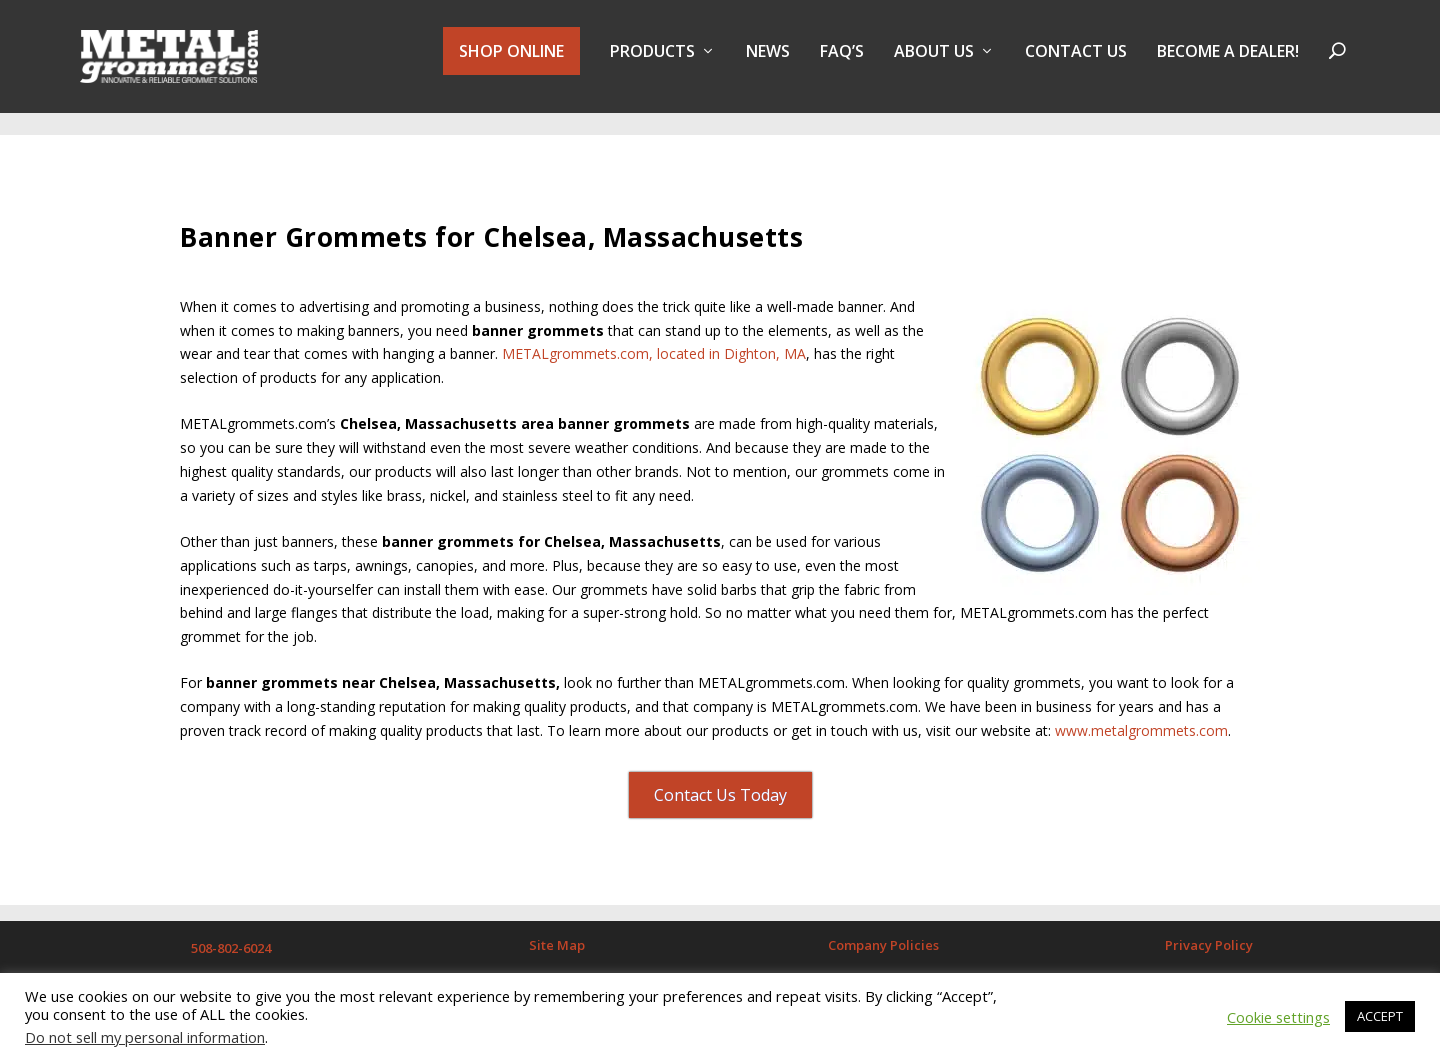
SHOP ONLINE (511, 62)
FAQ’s (842, 63)
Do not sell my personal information (145, 1037)
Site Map (557, 934)
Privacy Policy (1209, 934)
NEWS (768, 63)
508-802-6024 (231, 937)
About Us (934, 63)
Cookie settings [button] (1278, 1017)
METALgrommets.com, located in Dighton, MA (654, 342)
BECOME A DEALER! (1228, 63)
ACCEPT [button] (1380, 1016)
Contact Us (1076, 63)
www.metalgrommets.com (1141, 719)
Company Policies (883, 934)
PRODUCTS (652, 63)
